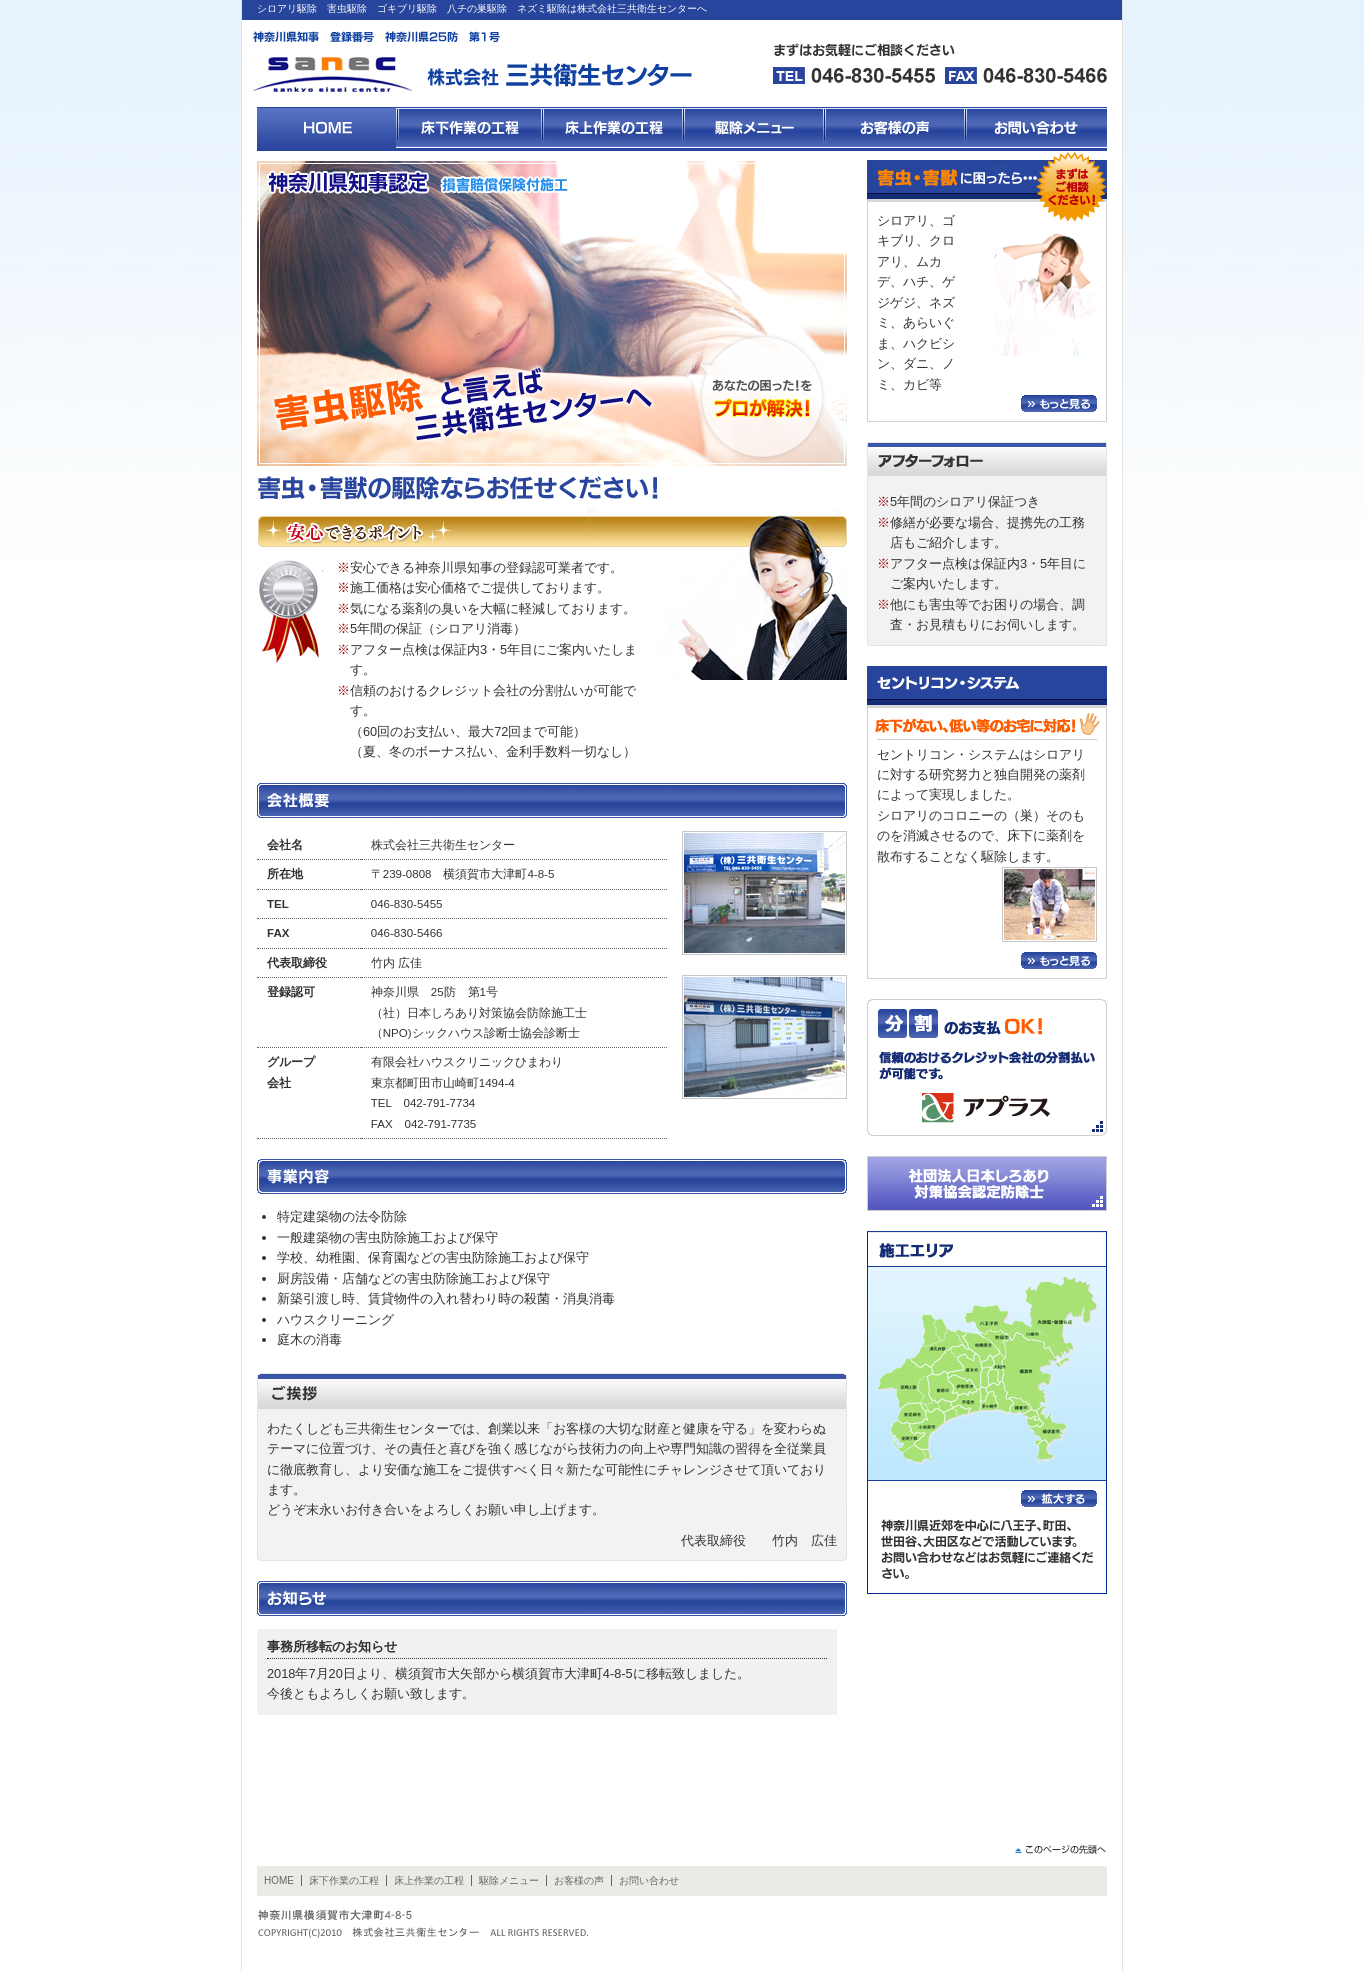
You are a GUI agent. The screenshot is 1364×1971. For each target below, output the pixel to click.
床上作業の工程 (429, 1880)
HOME (279, 1880)
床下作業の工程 (344, 1880)
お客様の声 (579, 1880)
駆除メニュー (509, 1880)
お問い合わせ (649, 1880)
